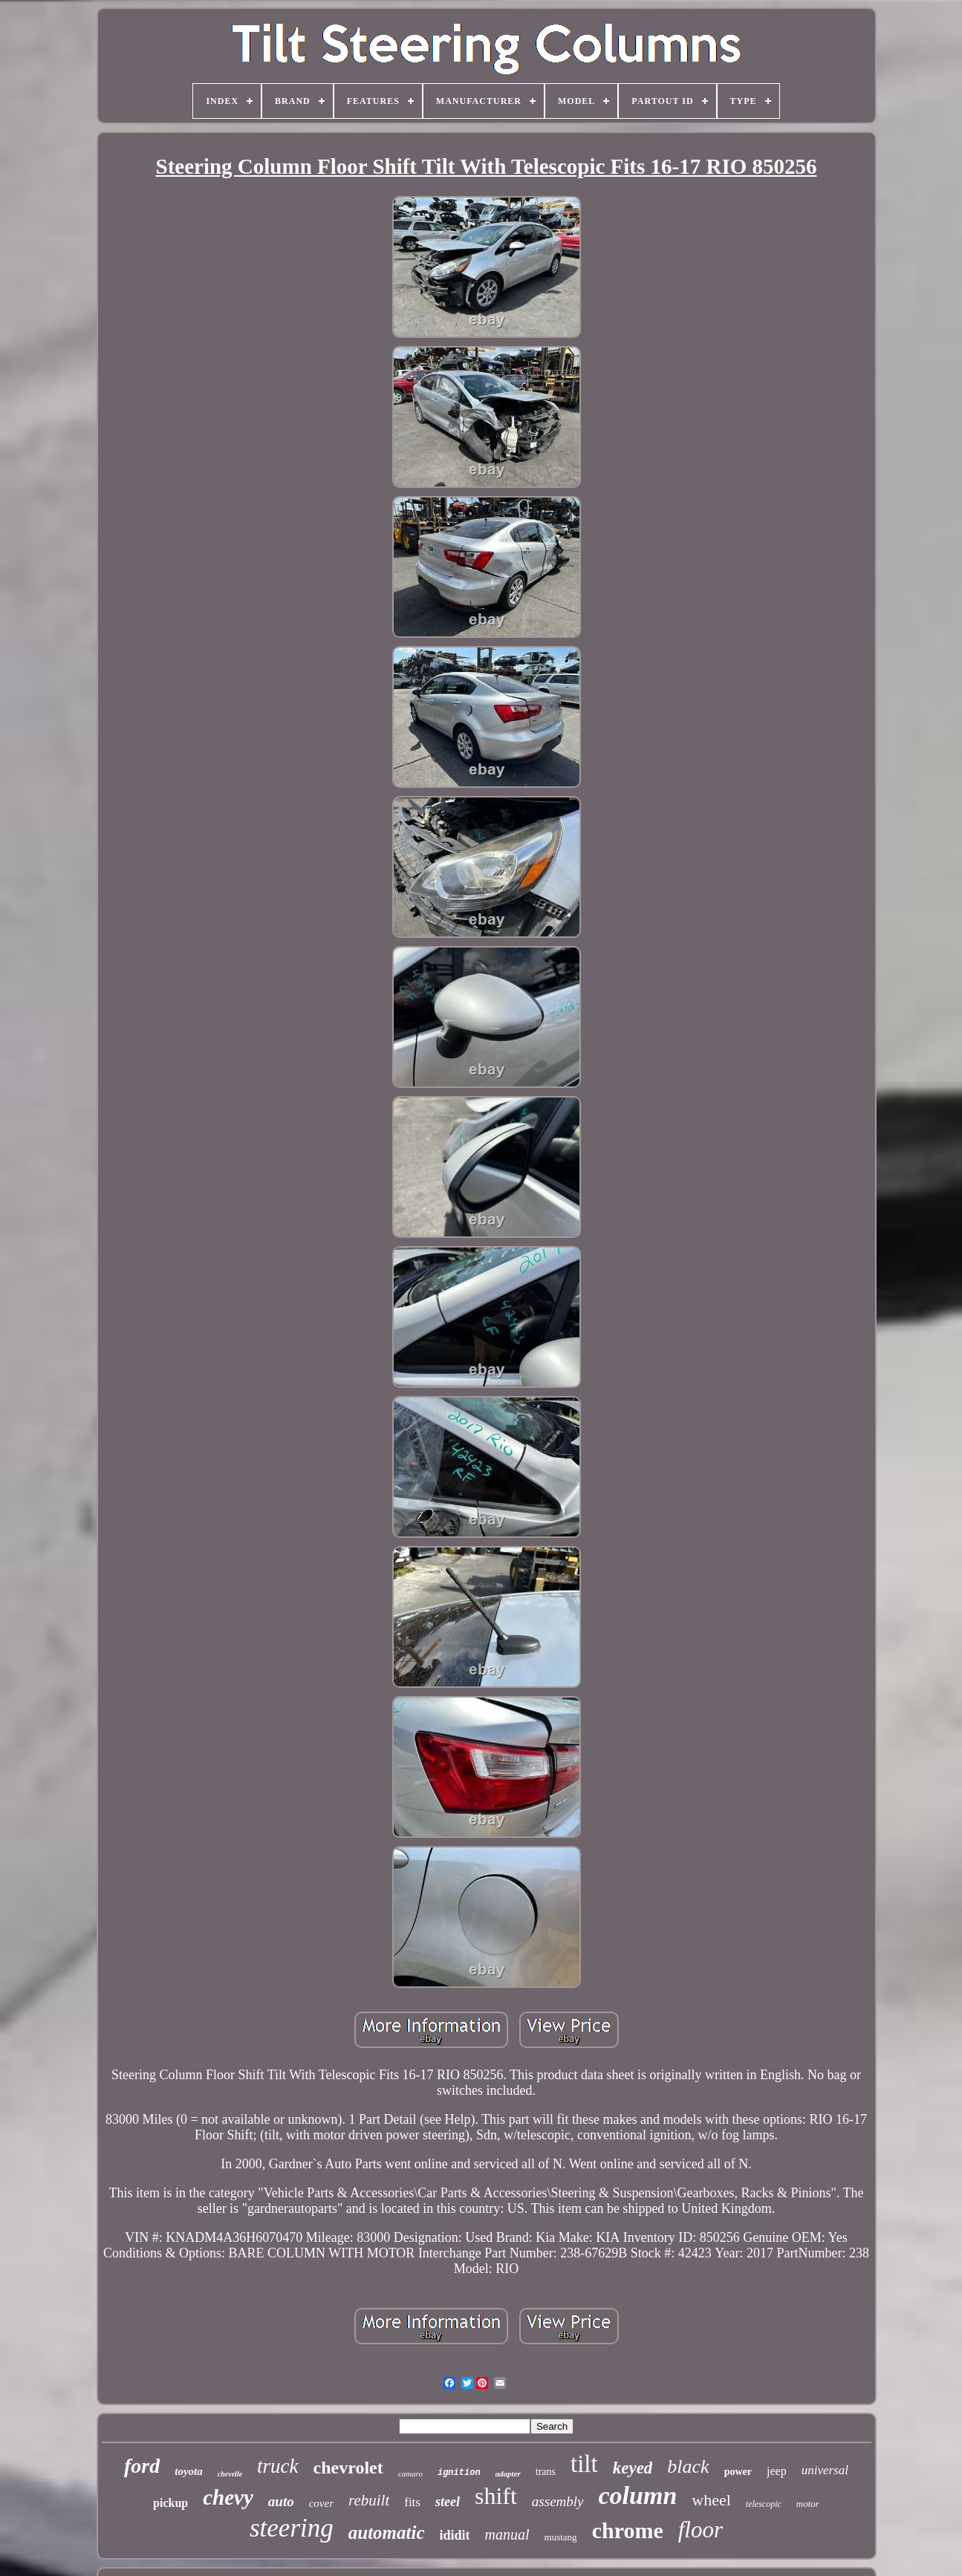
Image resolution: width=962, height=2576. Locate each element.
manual (507, 2534)
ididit (455, 2535)
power (738, 2471)
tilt (584, 2464)
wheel (711, 2500)
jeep (777, 2471)
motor (807, 2503)
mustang (561, 2537)
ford (142, 2465)
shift (496, 2495)
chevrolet (348, 2467)
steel (447, 2501)
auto (281, 2501)
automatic (386, 2533)
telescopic (763, 2504)
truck (277, 2466)
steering (292, 2528)
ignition (459, 2473)
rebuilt (368, 2500)
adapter (508, 2473)
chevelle (230, 2474)
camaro (410, 2473)
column (638, 2495)
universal (825, 2470)
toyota (189, 2471)
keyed (633, 2468)
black (688, 2466)
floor (700, 2530)
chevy (228, 2497)
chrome (627, 2530)
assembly (558, 2501)
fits (412, 2502)
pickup (170, 2503)
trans (546, 2471)
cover (321, 2503)
